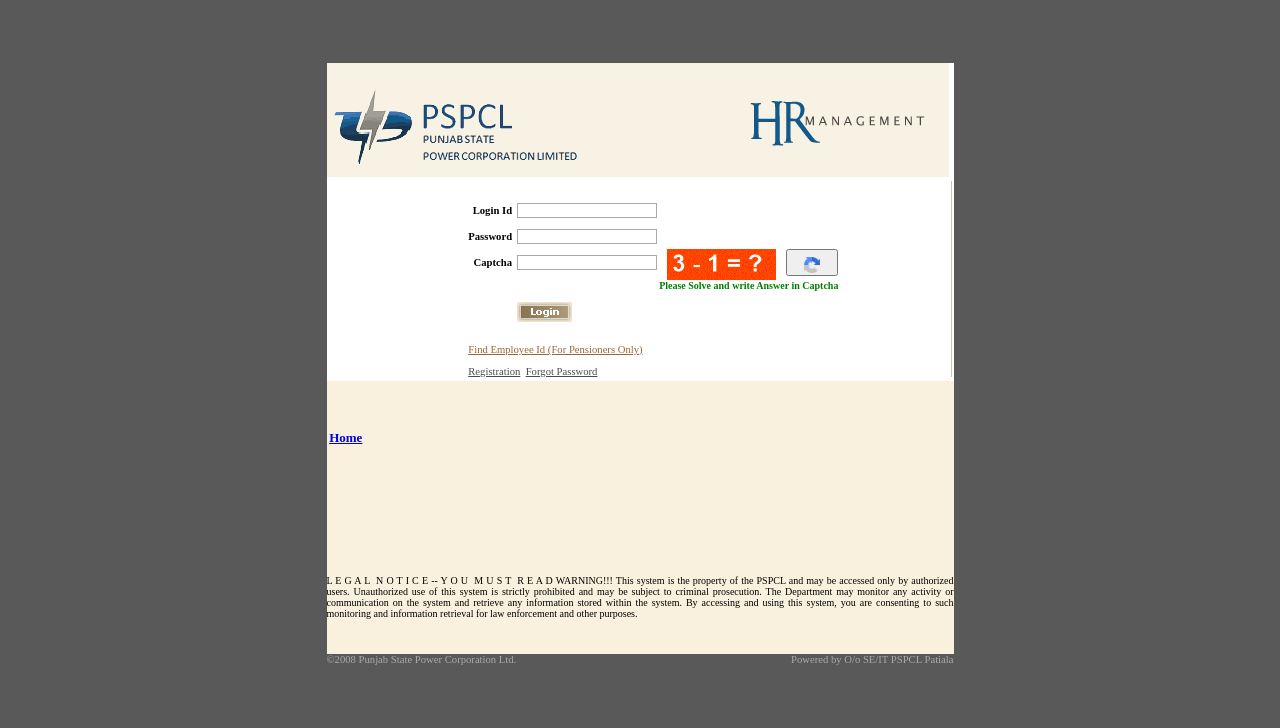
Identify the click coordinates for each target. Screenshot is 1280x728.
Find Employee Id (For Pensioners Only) (555, 345)
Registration (494, 367)
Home (345, 433)
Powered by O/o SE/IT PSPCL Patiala (872, 655)
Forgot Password (562, 367)
